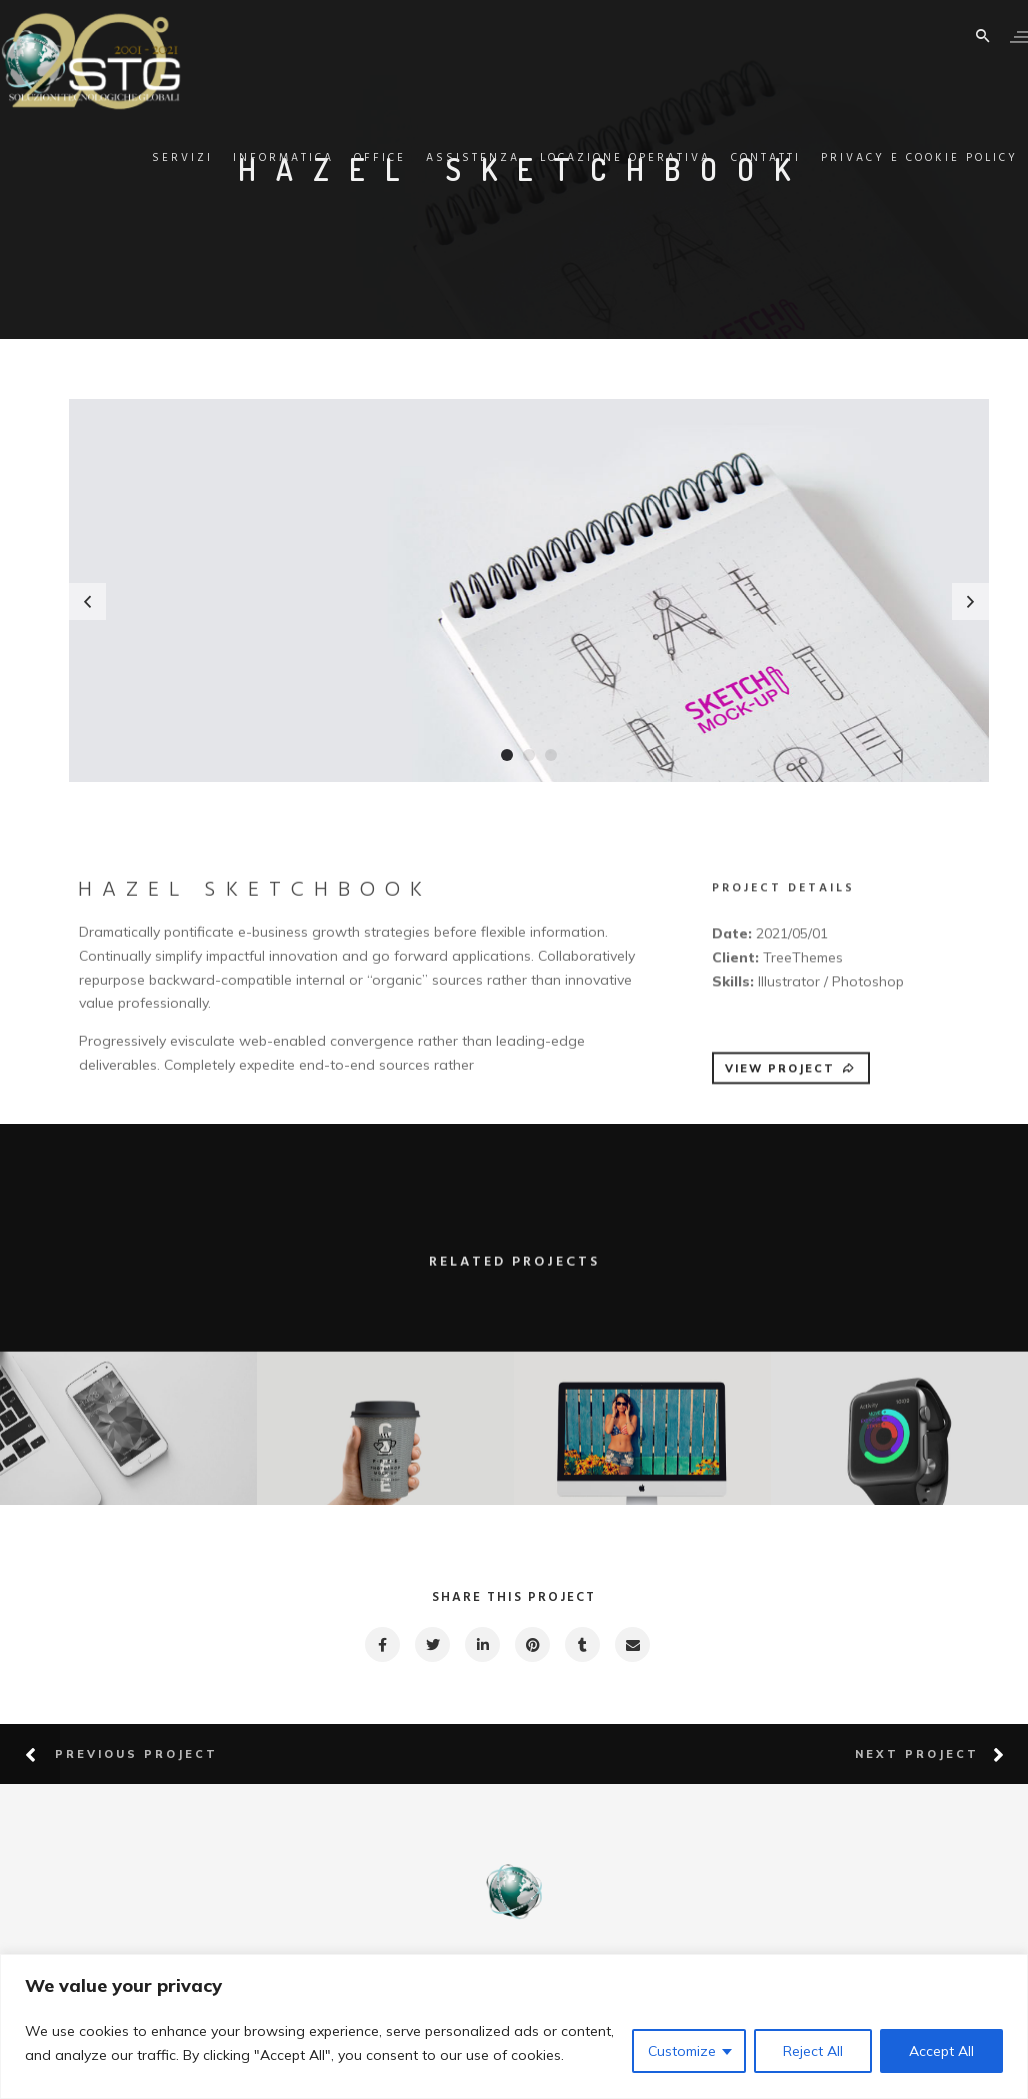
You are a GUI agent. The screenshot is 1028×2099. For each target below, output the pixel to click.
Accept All (941, 2051)
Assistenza (443, 158)
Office (350, 158)
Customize (682, 2051)
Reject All (813, 2051)
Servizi (152, 158)
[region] (514, 2026)
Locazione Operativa (595, 158)
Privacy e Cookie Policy (889, 158)
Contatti (736, 158)
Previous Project (136, 1754)
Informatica (253, 158)
